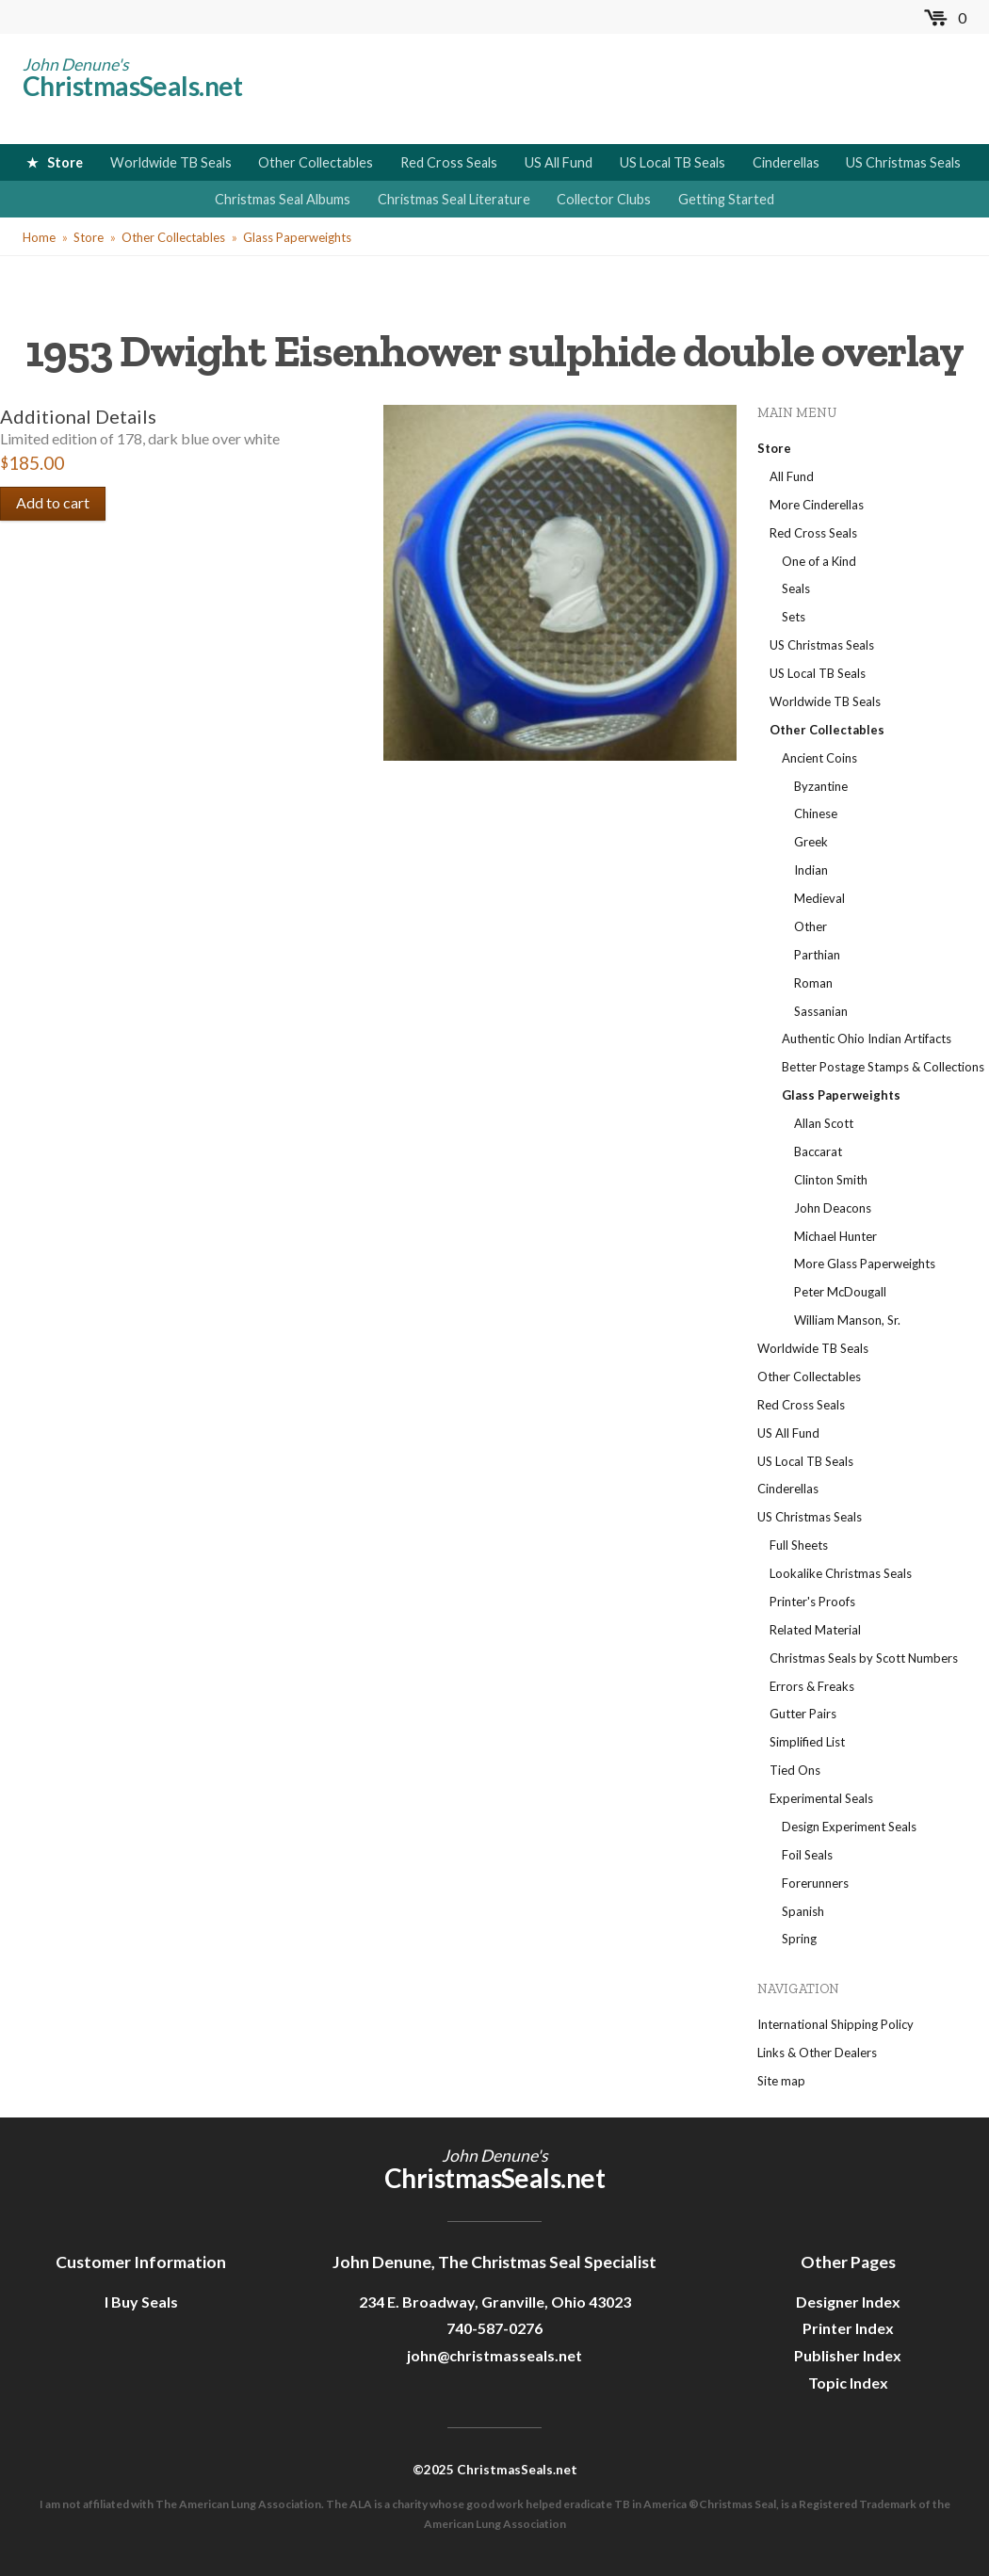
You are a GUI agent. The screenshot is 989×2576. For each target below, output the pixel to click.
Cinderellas (786, 162)
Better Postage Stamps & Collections (883, 1066)
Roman (813, 982)
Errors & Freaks (812, 1686)
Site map (781, 2080)
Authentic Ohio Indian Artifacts (866, 1038)
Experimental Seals (821, 1798)
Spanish (803, 1911)
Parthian (817, 954)
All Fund (792, 476)
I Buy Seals (141, 2301)
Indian (811, 869)
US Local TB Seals (672, 162)
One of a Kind (819, 561)
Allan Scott (823, 1123)
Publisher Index (847, 2355)
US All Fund (558, 162)
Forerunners (815, 1883)
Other (810, 926)
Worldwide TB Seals (171, 162)
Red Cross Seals (448, 162)
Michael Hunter (835, 1236)
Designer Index (848, 2301)
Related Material (815, 1629)
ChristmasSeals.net (133, 85)
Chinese (815, 813)
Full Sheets (799, 1545)
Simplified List (807, 1741)
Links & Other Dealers (817, 2052)
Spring (799, 1938)
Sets (793, 616)
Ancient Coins (819, 757)
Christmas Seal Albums (282, 199)
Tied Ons (795, 1770)
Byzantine (821, 786)
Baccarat (818, 1151)
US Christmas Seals (903, 162)
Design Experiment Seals (849, 1826)
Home (39, 237)
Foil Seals (807, 1854)
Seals (796, 588)
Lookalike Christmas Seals (841, 1573)
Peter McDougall (840, 1291)
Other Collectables (315, 162)
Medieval (819, 898)
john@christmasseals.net (494, 2355)
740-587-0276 (494, 2328)
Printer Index (848, 2328)
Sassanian (821, 1011)
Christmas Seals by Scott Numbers (864, 1658)
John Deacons (832, 1208)
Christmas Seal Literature (454, 199)
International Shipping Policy (835, 2024)
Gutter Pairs (803, 1713)
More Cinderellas (817, 504)
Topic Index (848, 2382)
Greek (811, 841)
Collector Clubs (604, 199)
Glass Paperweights (297, 237)
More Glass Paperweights (864, 1263)
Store (65, 162)
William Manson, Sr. (847, 1320)
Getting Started (726, 199)
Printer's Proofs (812, 1601)
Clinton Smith (830, 1179)
